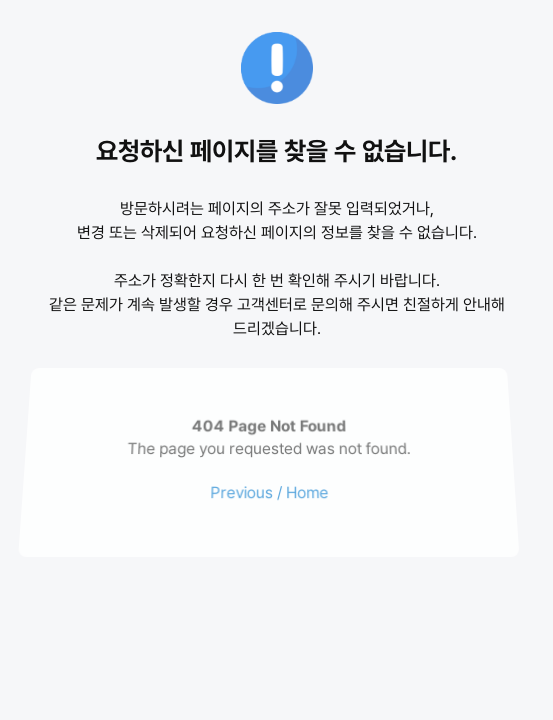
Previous (240, 491)
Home (306, 491)
